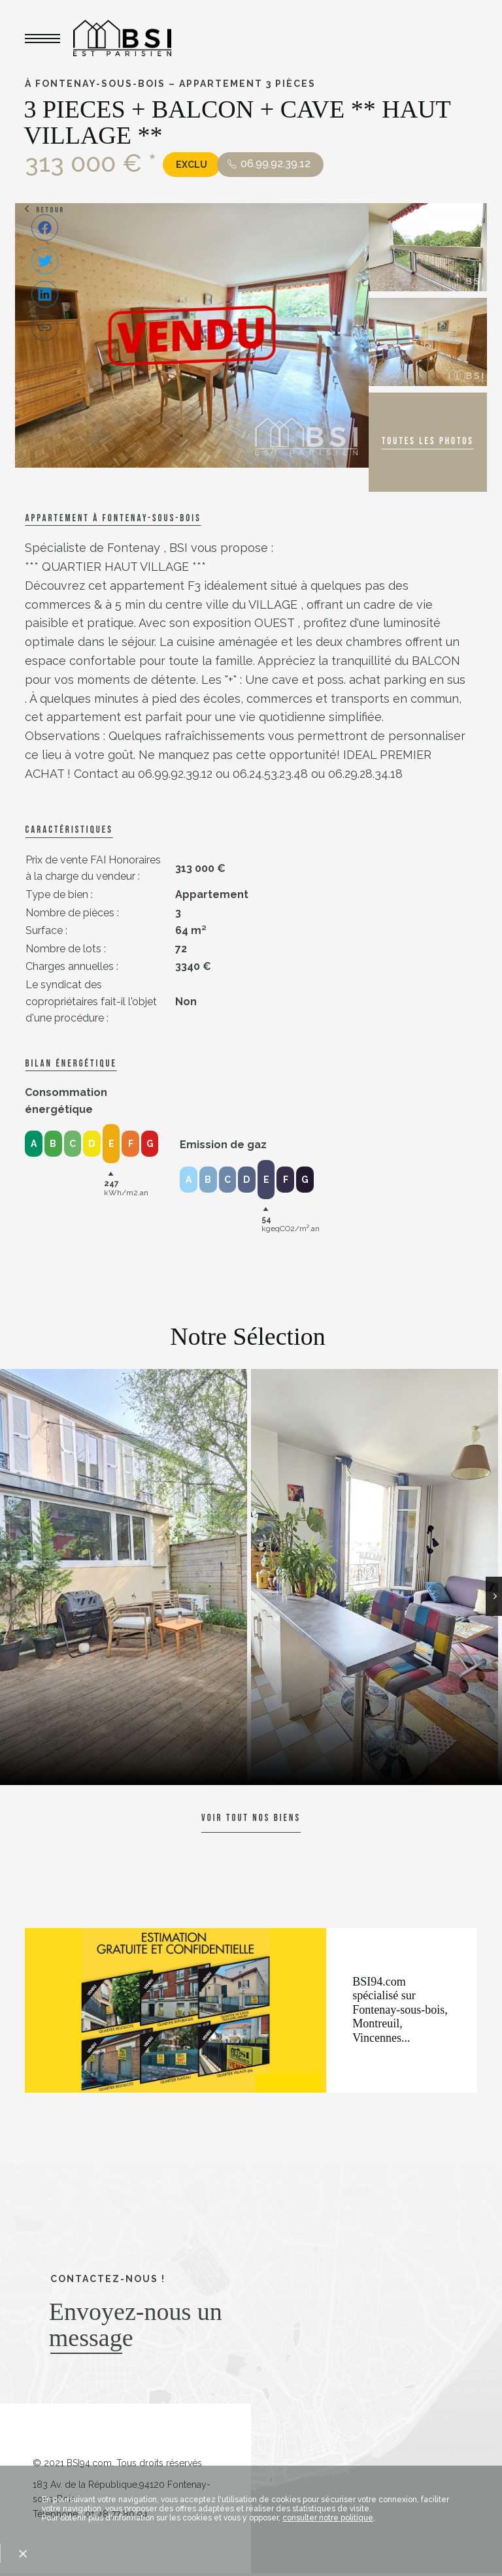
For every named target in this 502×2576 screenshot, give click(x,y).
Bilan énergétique (70, 1063)
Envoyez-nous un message (135, 2324)
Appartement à (113, 518)
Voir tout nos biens (251, 1818)
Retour (50, 210)
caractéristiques (68, 830)
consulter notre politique (327, 2517)
